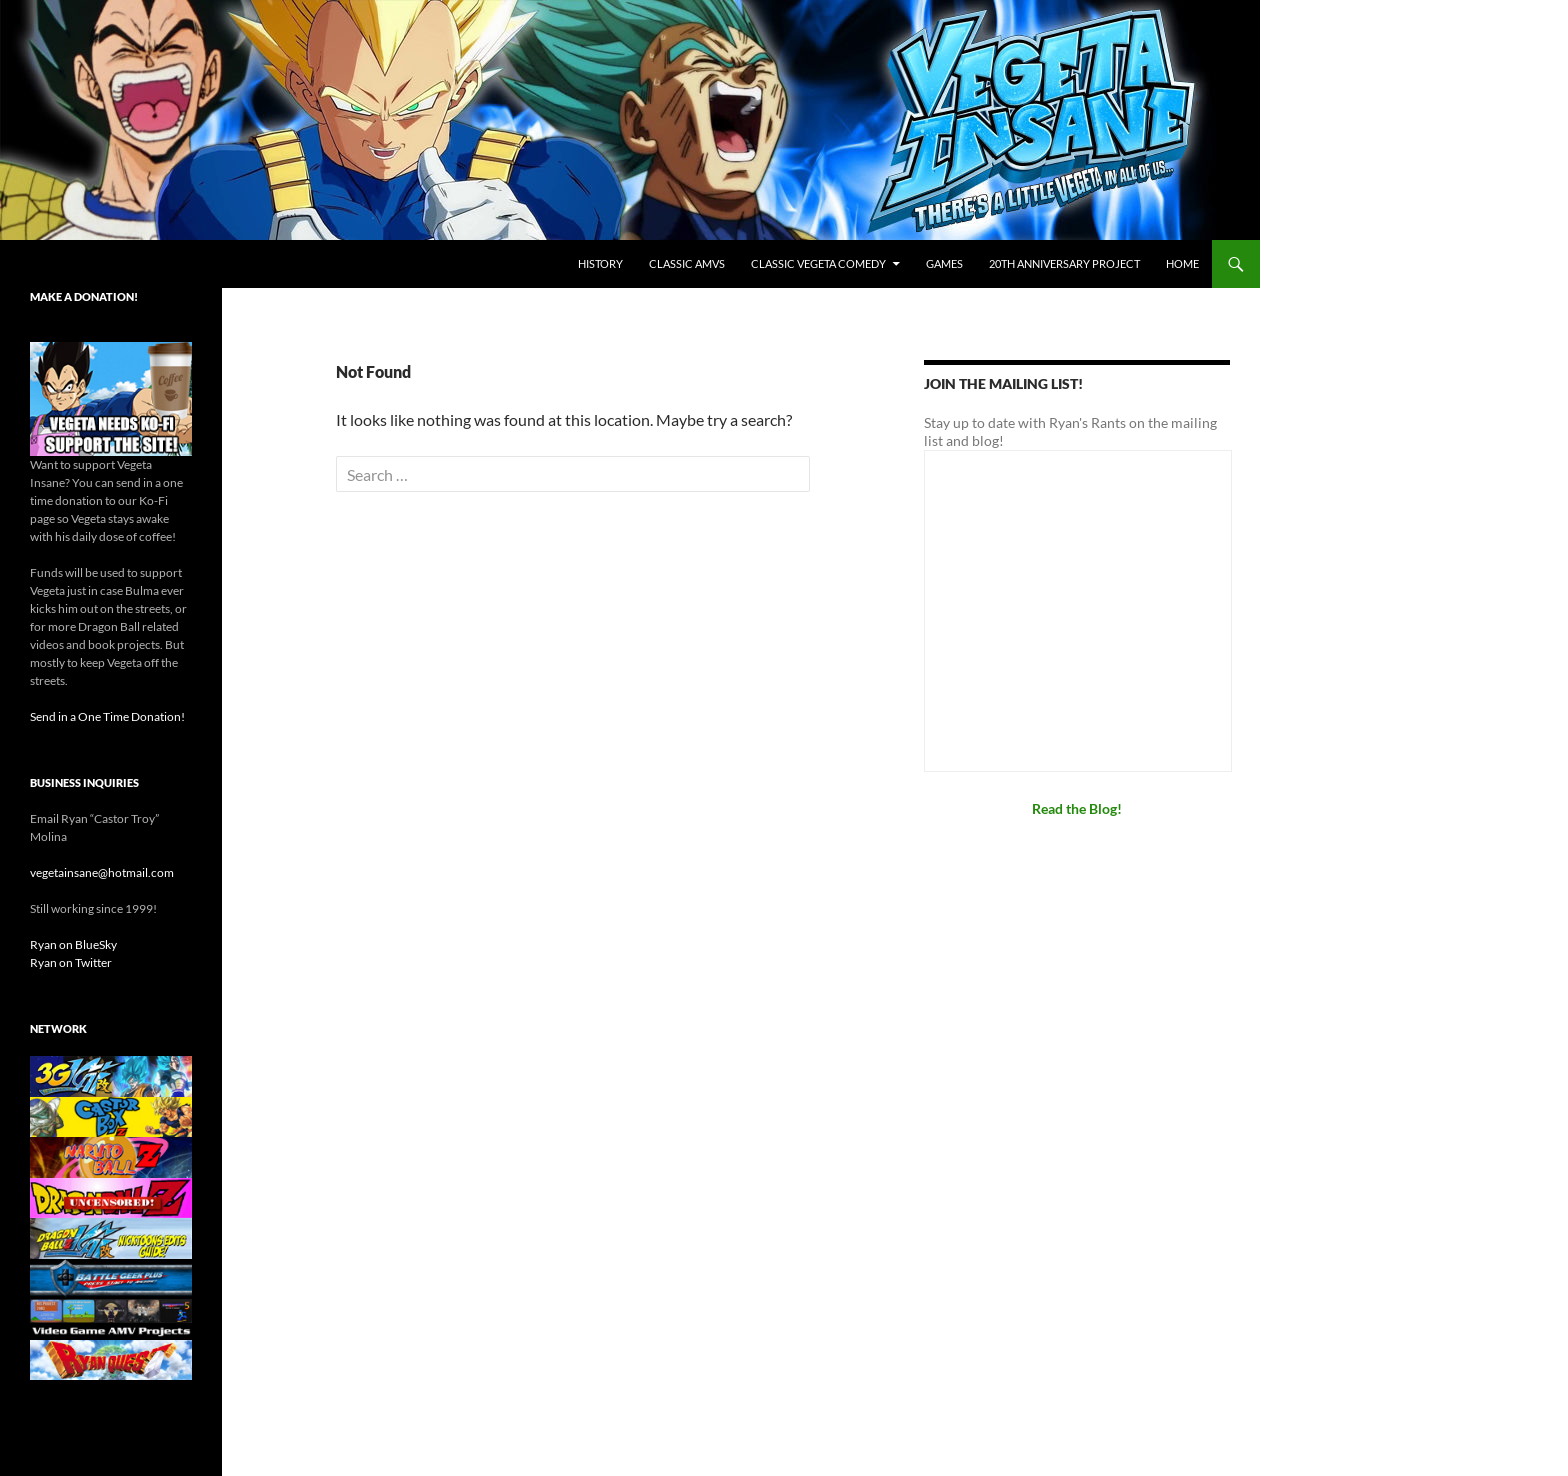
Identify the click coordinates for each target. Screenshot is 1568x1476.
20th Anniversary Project (1064, 263)
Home (1182, 263)
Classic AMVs (687, 263)
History (600, 263)
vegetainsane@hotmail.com (102, 872)
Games (944, 263)
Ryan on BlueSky (73, 944)
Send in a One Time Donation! (107, 716)
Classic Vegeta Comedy (818, 263)
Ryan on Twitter (71, 962)
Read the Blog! (1077, 808)
